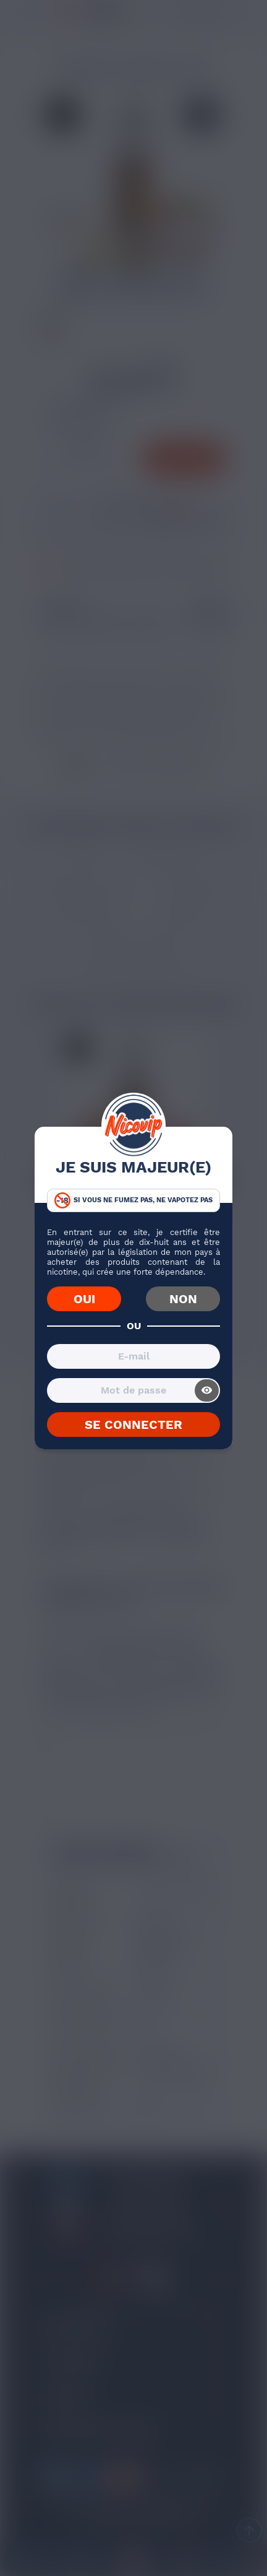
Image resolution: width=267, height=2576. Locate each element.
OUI (84, 1298)
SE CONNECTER (133, 1424)
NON (183, 1298)
